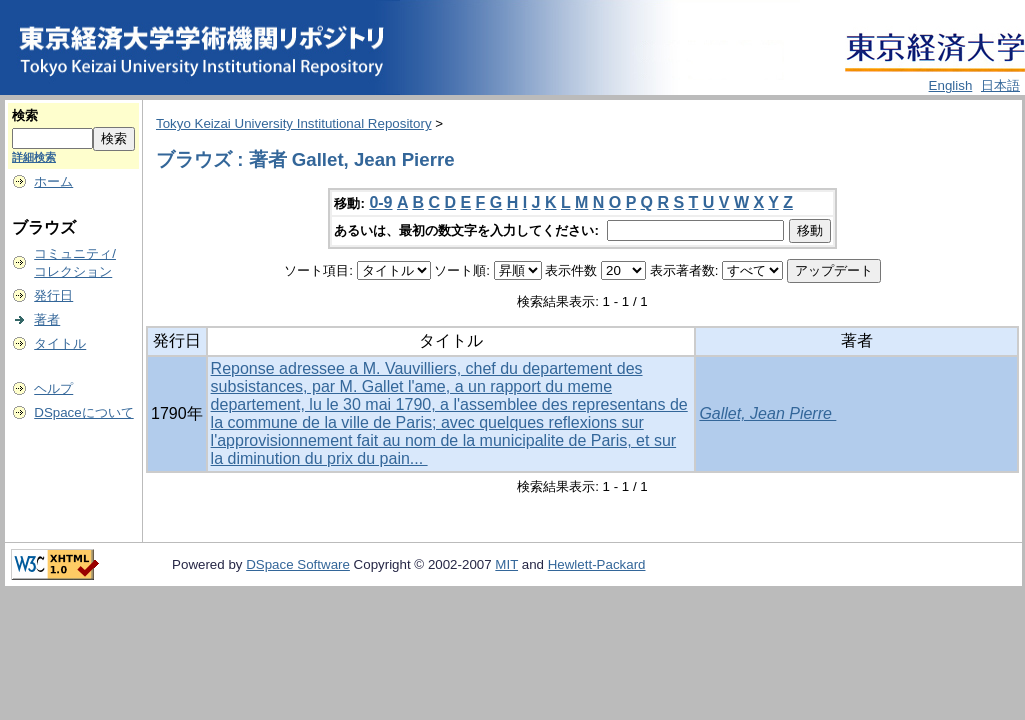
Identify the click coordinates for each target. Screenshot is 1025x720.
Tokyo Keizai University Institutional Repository (294, 123)
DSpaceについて (83, 412)
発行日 (53, 295)
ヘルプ (53, 388)
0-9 (380, 202)
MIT (506, 564)
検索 (25, 115)
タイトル (60, 343)
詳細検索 (34, 157)
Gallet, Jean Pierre (767, 413)
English (951, 85)
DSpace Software (298, 564)
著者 (47, 319)
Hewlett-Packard (597, 564)
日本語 (1000, 85)
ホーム (53, 181)
